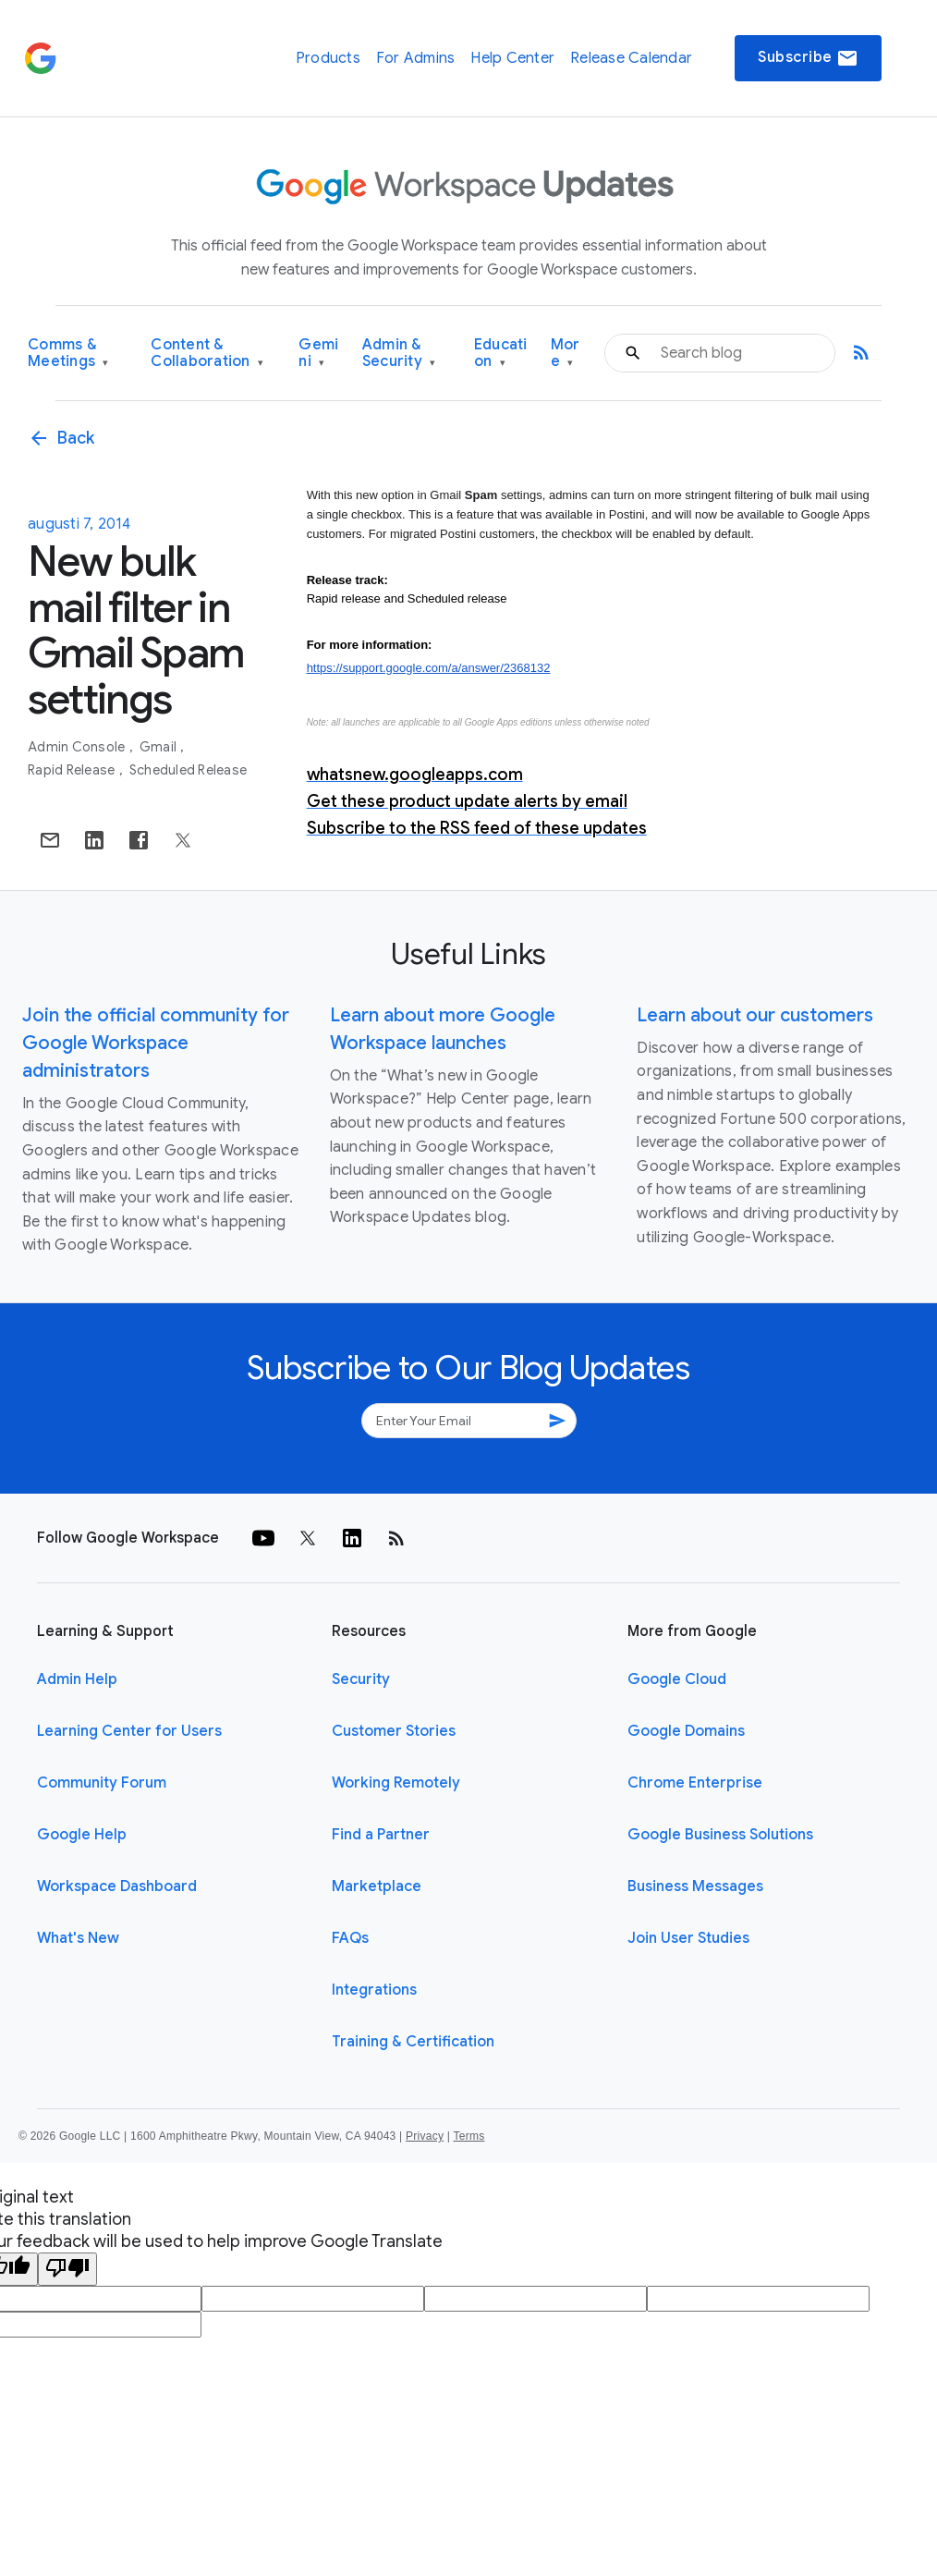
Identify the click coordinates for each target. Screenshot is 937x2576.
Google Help (82, 1834)
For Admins (416, 58)
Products (328, 58)
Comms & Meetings (68, 353)
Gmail (160, 747)
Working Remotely (396, 1783)
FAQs (350, 1938)
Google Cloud (676, 1679)
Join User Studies (688, 1938)
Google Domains (686, 1731)
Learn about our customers (755, 1015)
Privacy (425, 2136)
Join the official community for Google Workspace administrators (155, 1043)
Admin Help (77, 1679)
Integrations (374, 1990)
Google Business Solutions (720, 1834)
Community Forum (101, 1783)
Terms (468, 2136)
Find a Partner (381, 1834)
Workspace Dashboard (117, 1886)
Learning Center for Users (129, 1731)
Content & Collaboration (207, 353)
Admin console (78, 747)
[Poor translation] (67, 2269)
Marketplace (376, 1886)
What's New (78, 1938)
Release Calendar (631, 58)
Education (501, 353)
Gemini (318, 353)
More (565, 353)
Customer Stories (394, 1731)
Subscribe (808, 58)
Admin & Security (399, 353)
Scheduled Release (188, 770)
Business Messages (695, 1886)
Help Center (512, 58)
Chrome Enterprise (694, 1783)
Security (361, 1679)
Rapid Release (73, 770)
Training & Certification (413, 2042)
